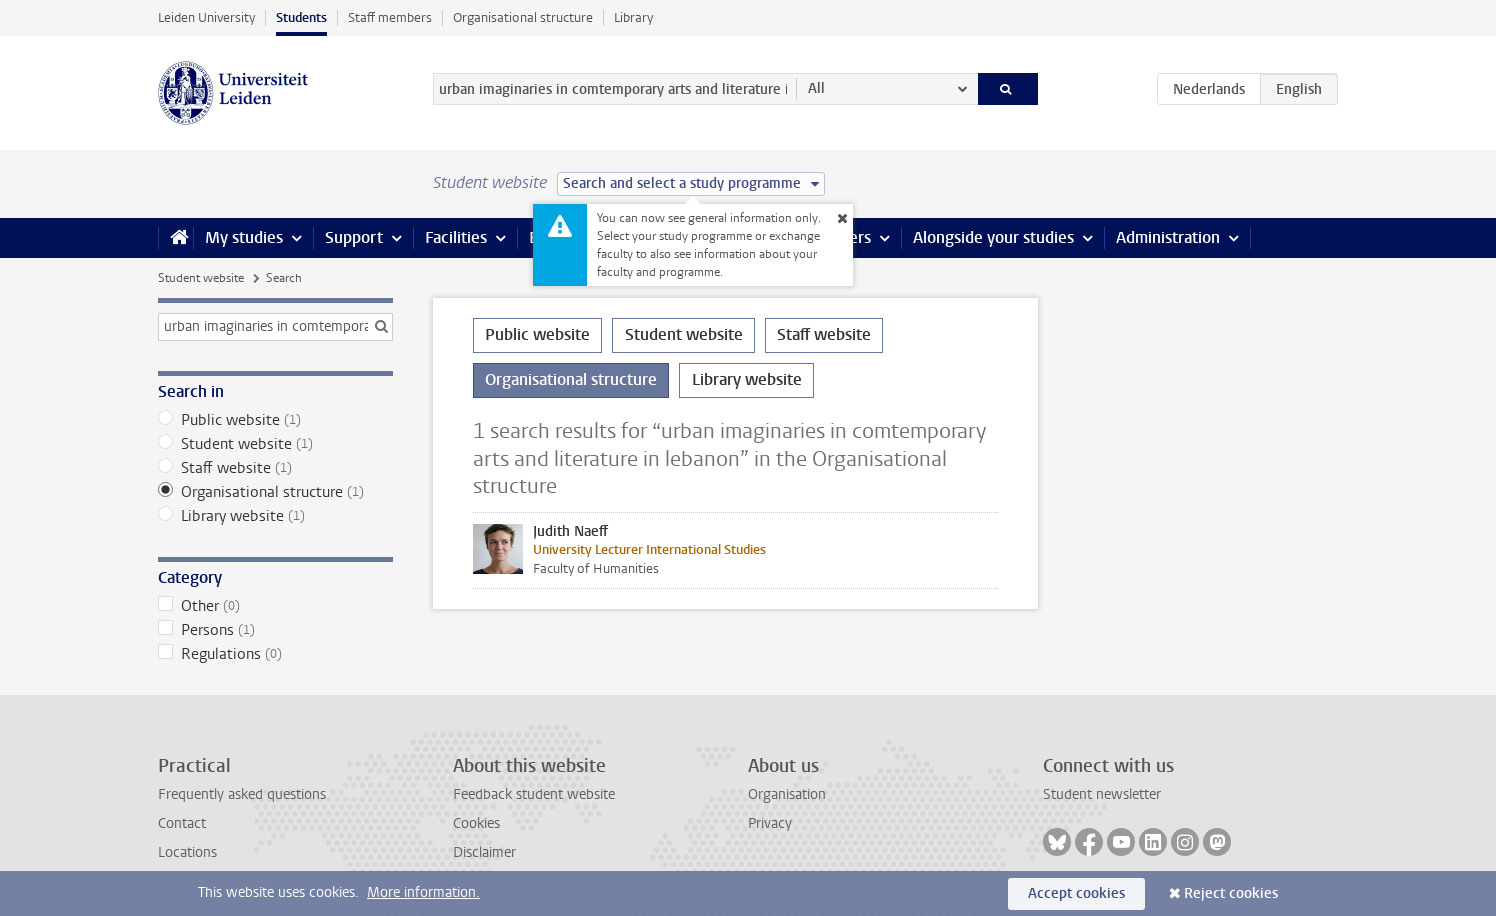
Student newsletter (1102, 794)
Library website (275, 516)
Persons (275, 630)
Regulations (275, 654)
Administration (1168, 237)
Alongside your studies (993, 237)
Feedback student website (534, 794)
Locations (187, 852)
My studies (244, 237)
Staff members (390, 17)
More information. (423, 892)
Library (633, 17)
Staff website (275, 468)
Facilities (456, 237)
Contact (182, 823)
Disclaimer (484, 852)
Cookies (476, 823)
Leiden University (206, 17)
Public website (275, 420)
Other (275, 606)
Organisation (787, 794)
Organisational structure (523, 17)
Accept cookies (1076, 893)
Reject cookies (1231, 893)
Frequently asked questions (242, 794)
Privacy (770, 823)
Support (354, 237)
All (816, 88)
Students (301, 17)
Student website (201, 278)
